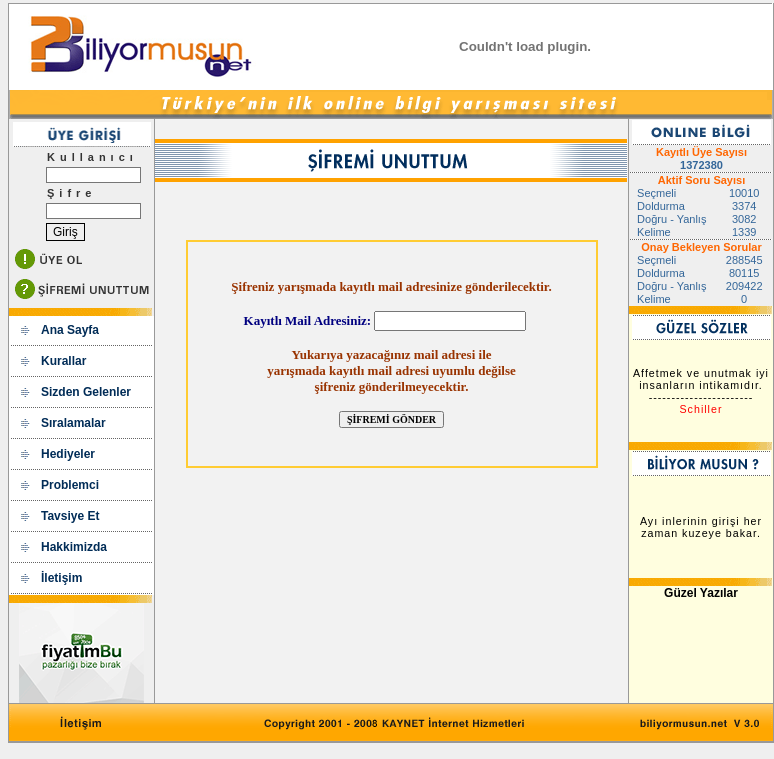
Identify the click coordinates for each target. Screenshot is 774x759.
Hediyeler (68, 454)
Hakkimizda (74, 547)
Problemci (70, 485)
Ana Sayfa (70, 330)
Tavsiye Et (70, 516)
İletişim (61, 578)
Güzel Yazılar (701, 593)
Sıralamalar (73, 423)
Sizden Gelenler (86, 392)
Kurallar (63, 361)
